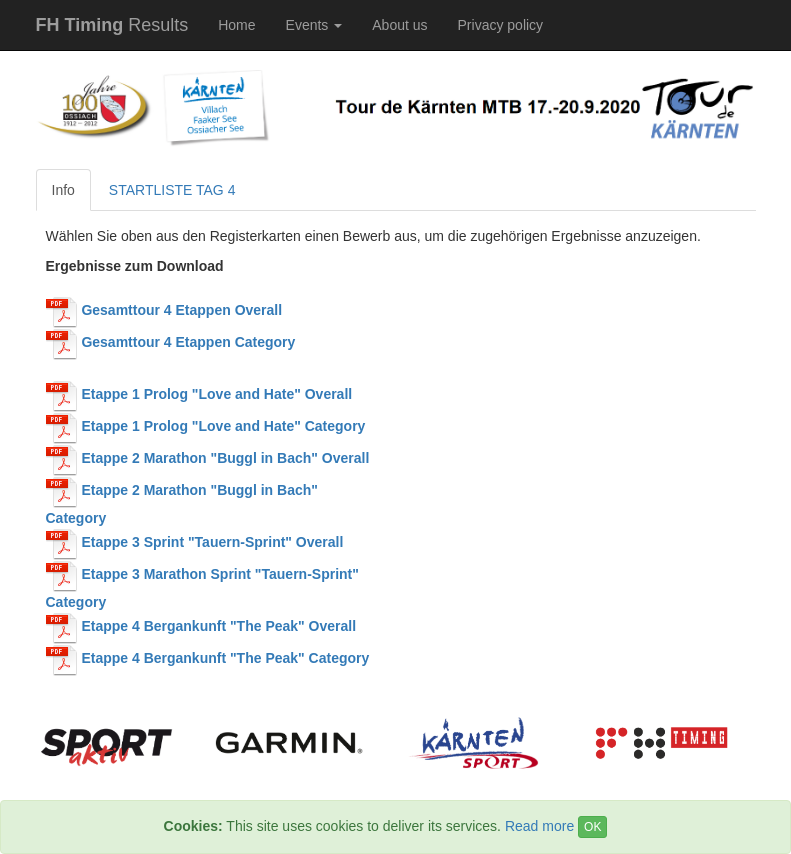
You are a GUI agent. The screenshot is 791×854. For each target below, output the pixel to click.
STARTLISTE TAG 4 (172, 190)
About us (399, 25)
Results (112, 25)
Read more (539, 826)
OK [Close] (592, 827)
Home (236, 25)
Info (63, 190)
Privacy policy (501, 25)
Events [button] (314, 25)
